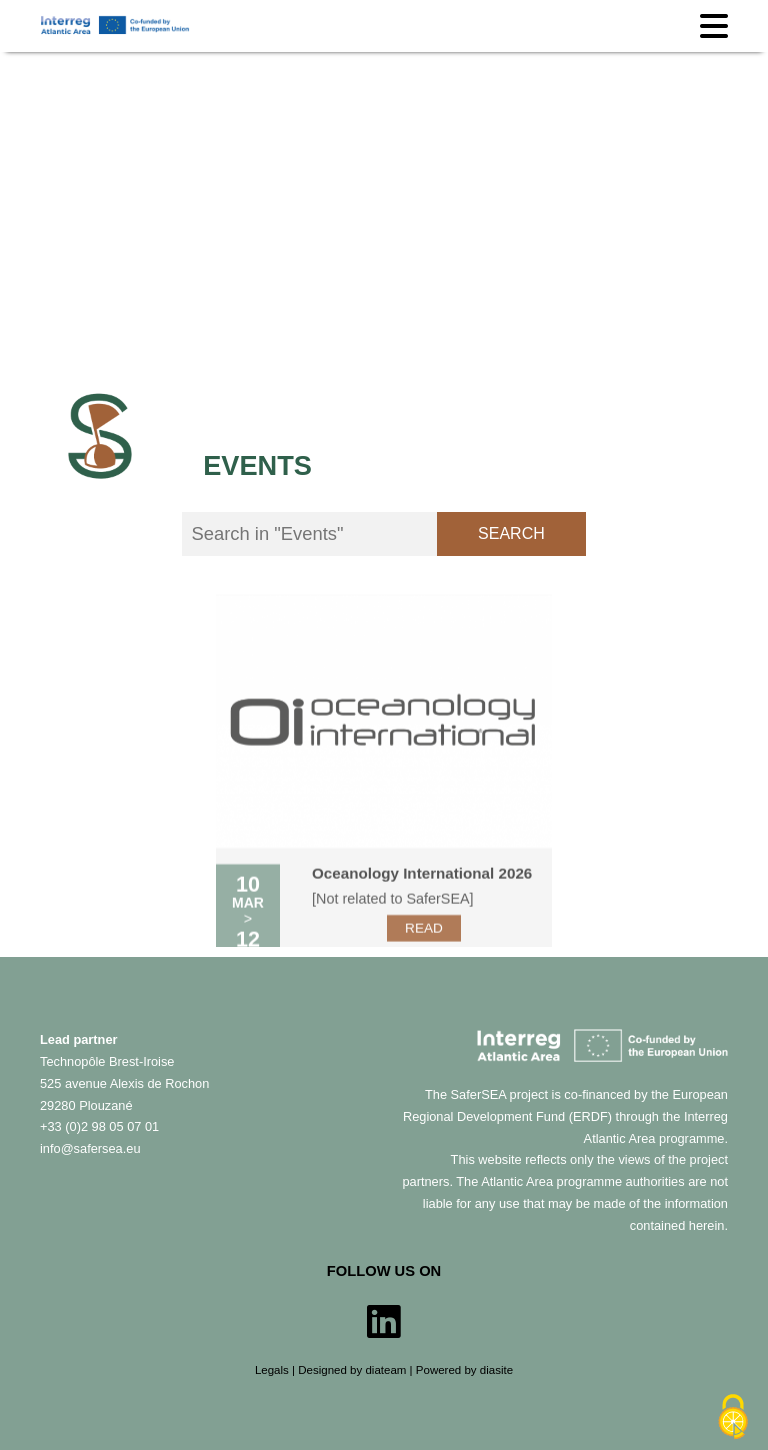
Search (511, 533)
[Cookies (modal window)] (733, 1417)
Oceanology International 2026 (422, 894)
